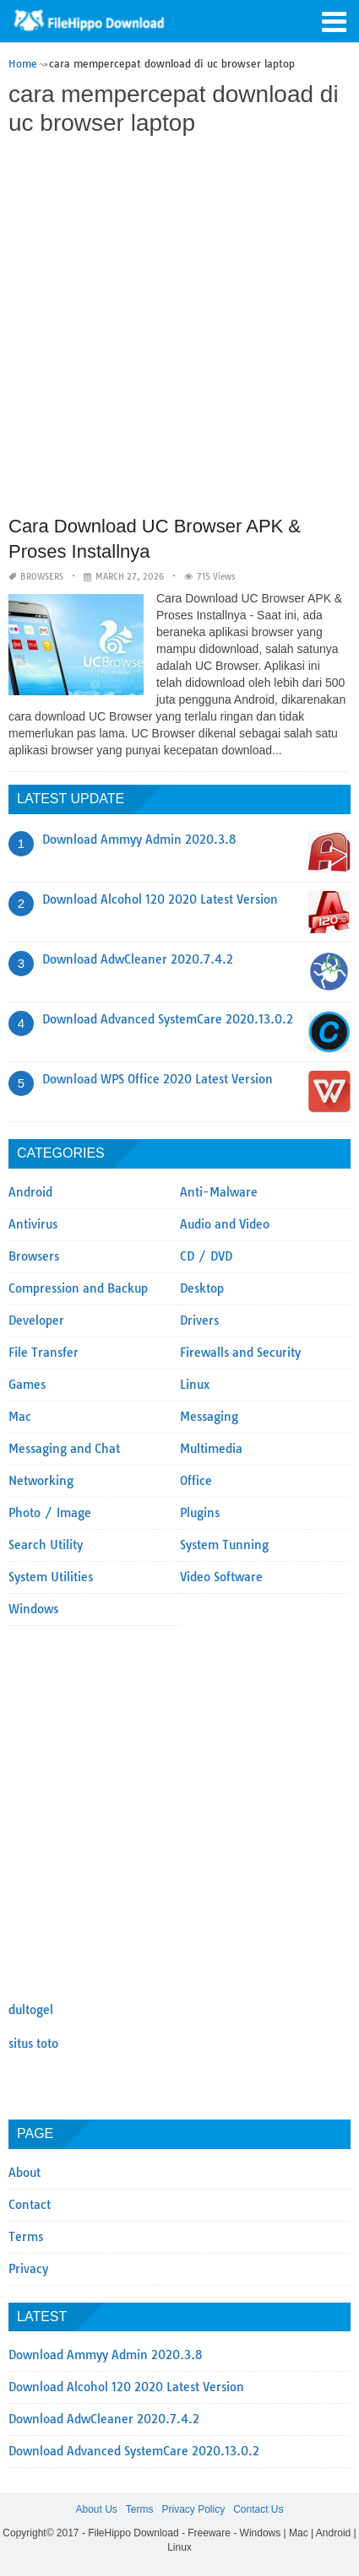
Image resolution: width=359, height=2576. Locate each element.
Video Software (221, 1577)
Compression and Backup (78, 1288)
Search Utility (45, 1545)
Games (27, 1384)
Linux (194, 1384)
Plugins (200, 1512)
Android (30, 1192)
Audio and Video (224, 1224)
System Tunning (224, 1545)
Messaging (209, 1416)
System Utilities (50, 1577)
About (24, 2172)
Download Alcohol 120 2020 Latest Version (160, 899)
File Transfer (43, 1352)
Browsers (41, 576)
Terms (25, 2236)
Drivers (199, 1320)
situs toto (33, 2043)
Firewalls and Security (240, 1352)
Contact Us (258, 2509)
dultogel (30, 2009)
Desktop (202, 1288)
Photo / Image (49, 1512)
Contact (29, 2204)
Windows (33, 1609)
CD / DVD (206, 1256)
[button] (333, 20)
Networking (40, 1480)
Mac (19, 1416)
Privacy (28, 2268)
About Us (96, 2509)
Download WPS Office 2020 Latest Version (157, 1079)
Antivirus (32, 1224)
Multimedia (211, 1448)
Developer (36, 1320)
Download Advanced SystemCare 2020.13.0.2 (167, 1019)
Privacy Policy (193, 2509)
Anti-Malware (219, 1192)
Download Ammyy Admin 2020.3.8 (139, 839)
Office (196, 1480)
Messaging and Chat (64, 1448)
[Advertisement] (179, 328)
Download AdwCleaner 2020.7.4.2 (137, 959)
